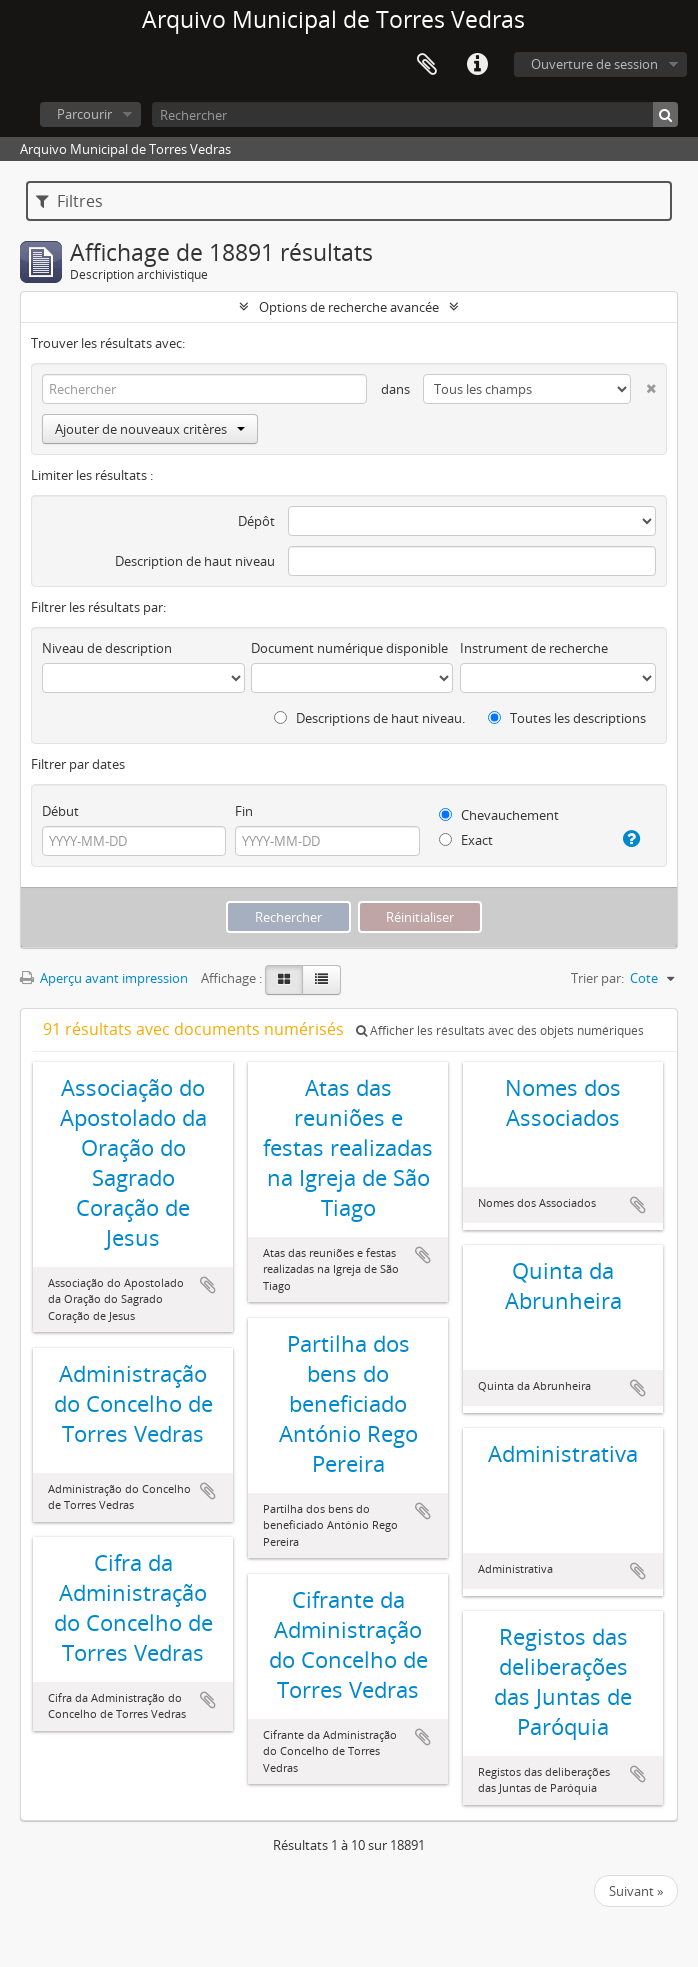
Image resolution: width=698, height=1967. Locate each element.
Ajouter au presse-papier (208, 1285)
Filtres (69, 201)
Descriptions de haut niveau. (369, 718)
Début (60, 811)
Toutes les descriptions (567, 718)
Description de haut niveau (195, 561)
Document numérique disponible (349, 648)
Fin (244, 811)
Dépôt (256, 521)
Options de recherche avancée (349, 307)
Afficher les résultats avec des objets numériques (500, 1030)
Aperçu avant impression (104, 978)
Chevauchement (499, 815)
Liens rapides (477, 65)
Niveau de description (107, 648)
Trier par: (597, 978)
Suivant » (636, 1891)
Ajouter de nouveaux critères (150, 429)
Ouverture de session (594, 64)
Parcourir (84, 114)
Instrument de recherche (534, 648)
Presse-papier (427, 65)
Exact (466, 840)
